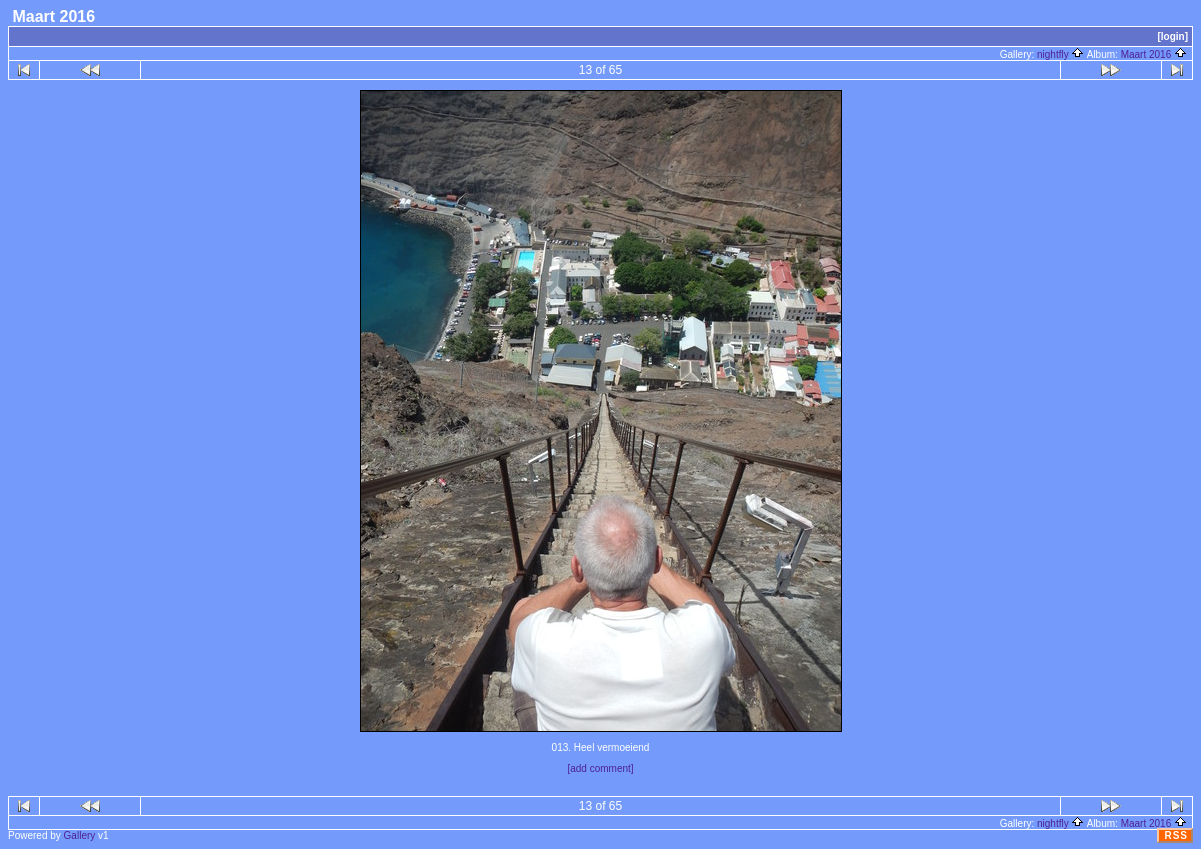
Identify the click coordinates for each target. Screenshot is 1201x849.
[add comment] (600, 768)
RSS (1176, 835)
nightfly (1060, 54)
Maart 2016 (1154, 54)
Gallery (80, 835)
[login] (1172, 36)
